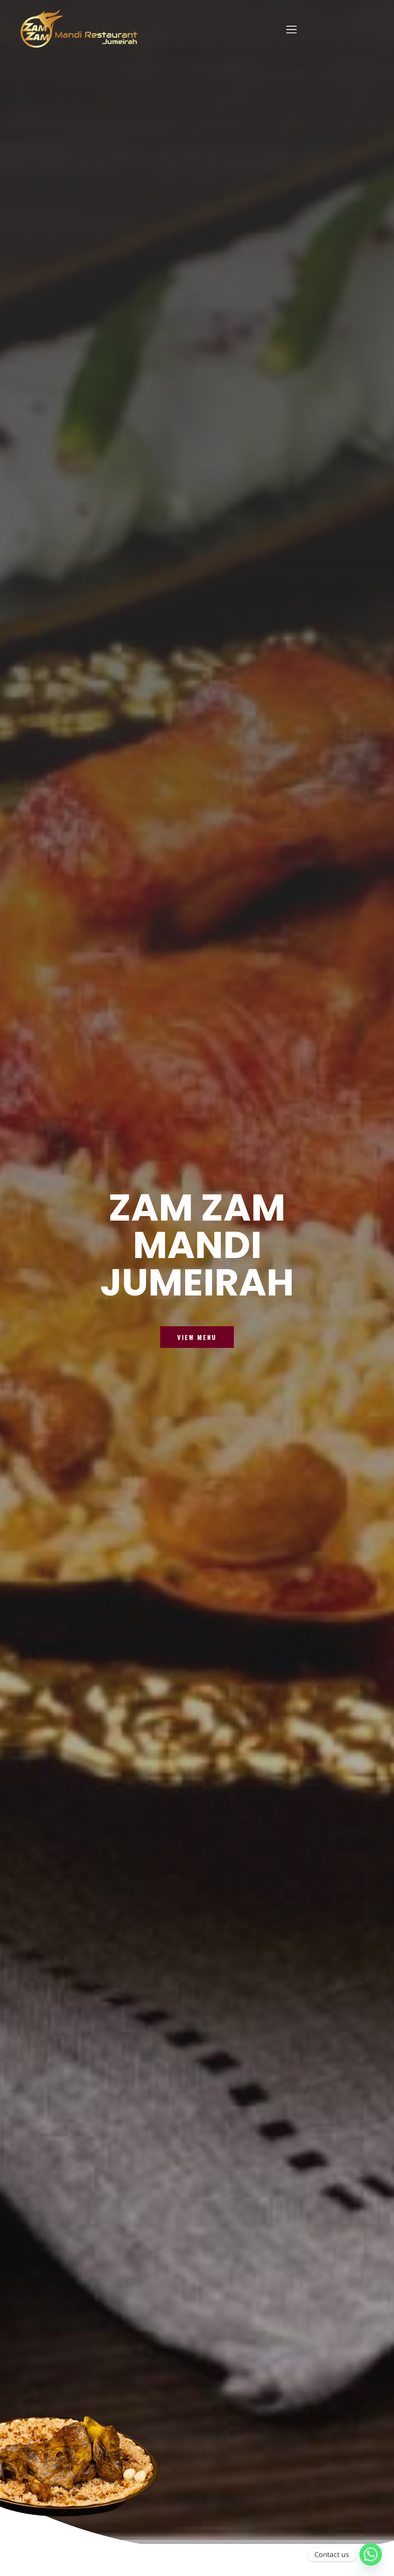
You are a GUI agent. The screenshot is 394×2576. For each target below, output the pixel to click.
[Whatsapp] (370, 2554)
